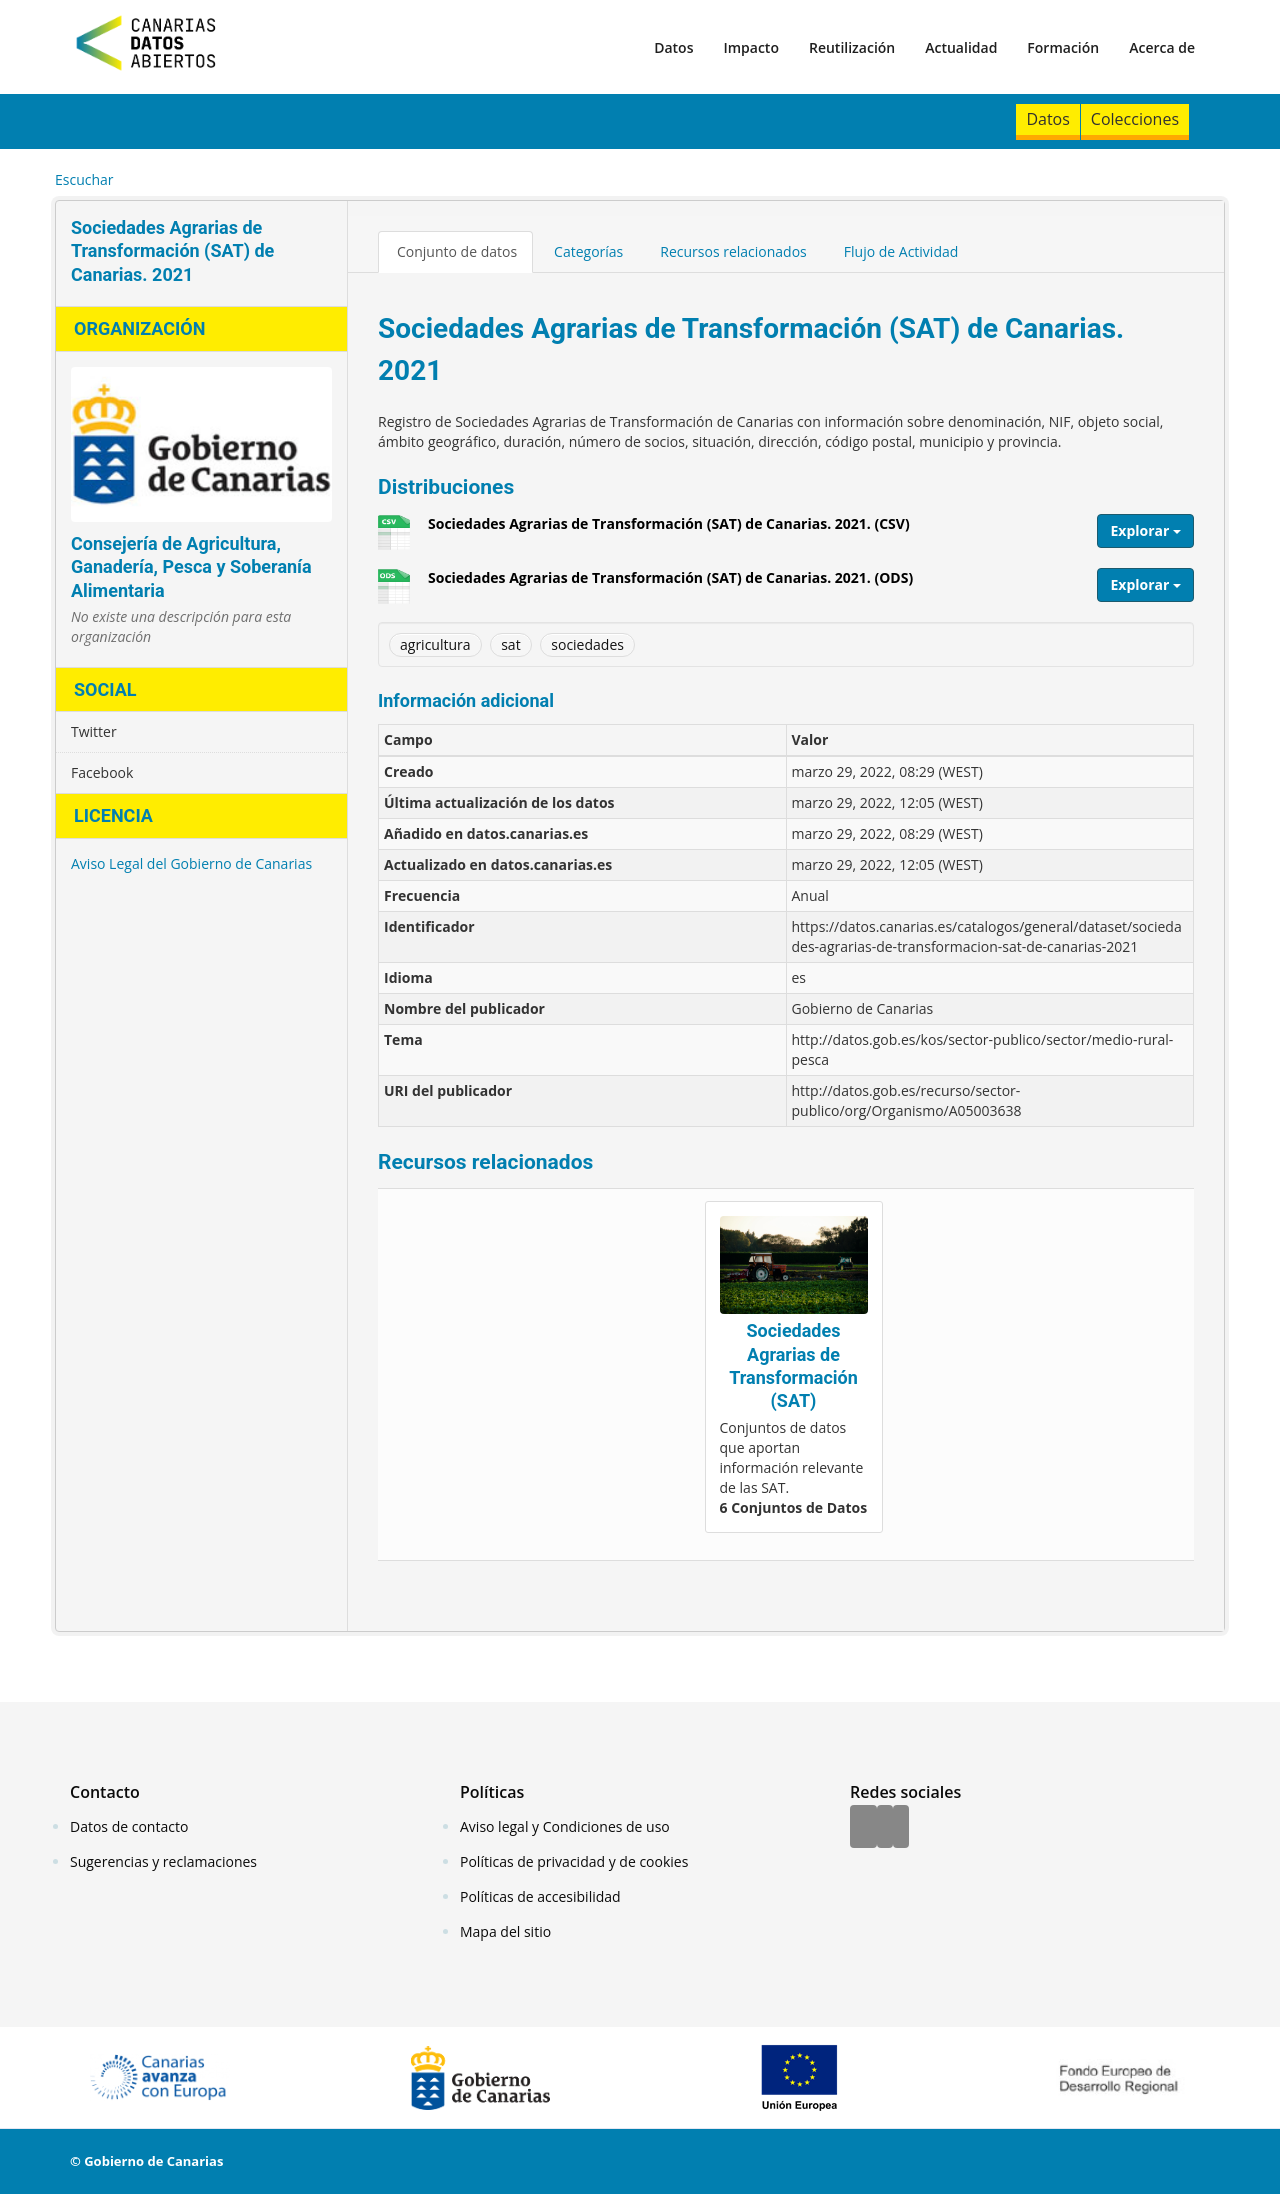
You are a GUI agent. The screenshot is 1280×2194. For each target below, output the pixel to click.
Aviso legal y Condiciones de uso (565, 1826)
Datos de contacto (129, 1826)
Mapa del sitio (505, 1931)
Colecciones (1135, 119)
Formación (1063, 47)
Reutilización (852, 47)
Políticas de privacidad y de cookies (574, 1861)
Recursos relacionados (733, 251)
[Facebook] (863, 1828)
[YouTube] (901, 1828)
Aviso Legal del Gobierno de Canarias (191, 863)
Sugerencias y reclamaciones (163, 1861)
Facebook (102, 772)
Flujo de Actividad (901, 251)
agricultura (435, 644)
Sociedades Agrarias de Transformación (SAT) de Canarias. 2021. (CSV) (669, 531)
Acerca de (1162, 47)
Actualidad (961, 47)
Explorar (1145, 530)
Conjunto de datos (457, 251)
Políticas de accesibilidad (540, 1896)
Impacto (751, 47)
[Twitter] (885, 1828)
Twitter (94, 731)
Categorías (588, 251)
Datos (673, 47)
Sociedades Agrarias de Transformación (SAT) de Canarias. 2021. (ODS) (670, 585)
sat (510, 644)
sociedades (587, 644)
